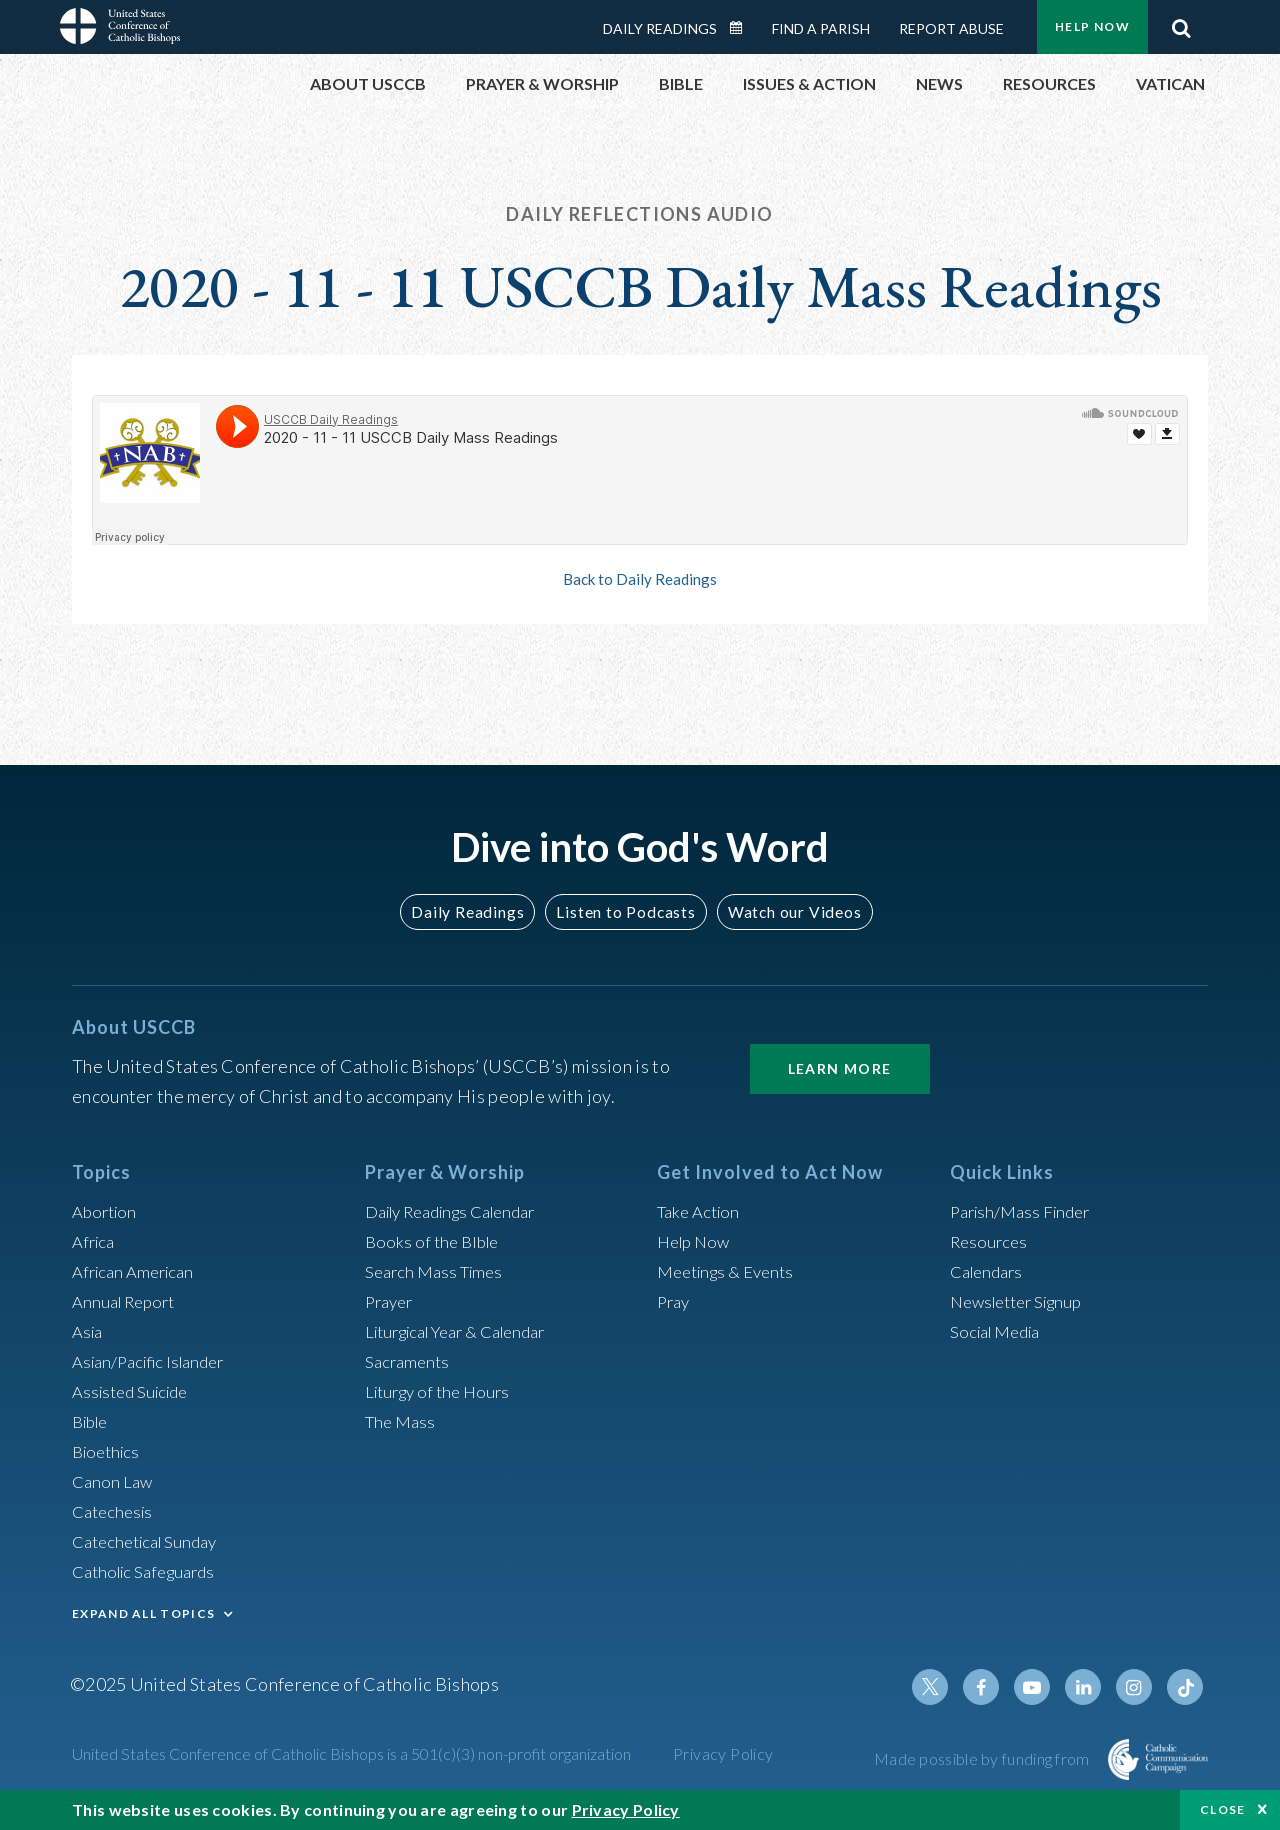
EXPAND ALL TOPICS (143, 1613)
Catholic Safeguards (150, 1571)
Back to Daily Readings (640, 579)
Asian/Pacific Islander (155, 1361)
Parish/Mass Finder (1025, 1211)
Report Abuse (951, 28)
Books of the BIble (435, 1241)
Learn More (840, 1068)
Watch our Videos (785, 911)
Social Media (1000, 1331)
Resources (991, 1241)
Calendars (990, 1271)
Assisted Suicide (135, 1391)
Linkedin (1090, 1687)
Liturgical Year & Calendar (467, 1331)
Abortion (107, 1211)
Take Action (701, 1211)
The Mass (402, 1421)
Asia (89, 1331)
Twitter (946, 1687)
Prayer (391, 1301)
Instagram (1138, 1687)
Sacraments (409, 1361)
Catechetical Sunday (151, 1541)
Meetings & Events (731, 1271)
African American (138, 1271)
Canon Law (114, 1481)
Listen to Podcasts (625, 911)
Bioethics (109, 1451)
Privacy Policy (723, 1753)
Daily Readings (660, 28)
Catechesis (115, 1511)
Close (1223, 1809)
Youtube (1042, 1687)
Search (1181, 23)
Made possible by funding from (983, 1758)
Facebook (994, 1687)
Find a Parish (821, 28)
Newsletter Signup (1023, 1301)
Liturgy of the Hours (442, 1391)
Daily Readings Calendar (743, 28)
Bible (93, 1421)
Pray (675, 1301)
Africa (95, 1241)
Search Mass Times (438, 1271)
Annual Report (128, 1301)
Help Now (1092, 26)
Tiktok (1186, 1687)
